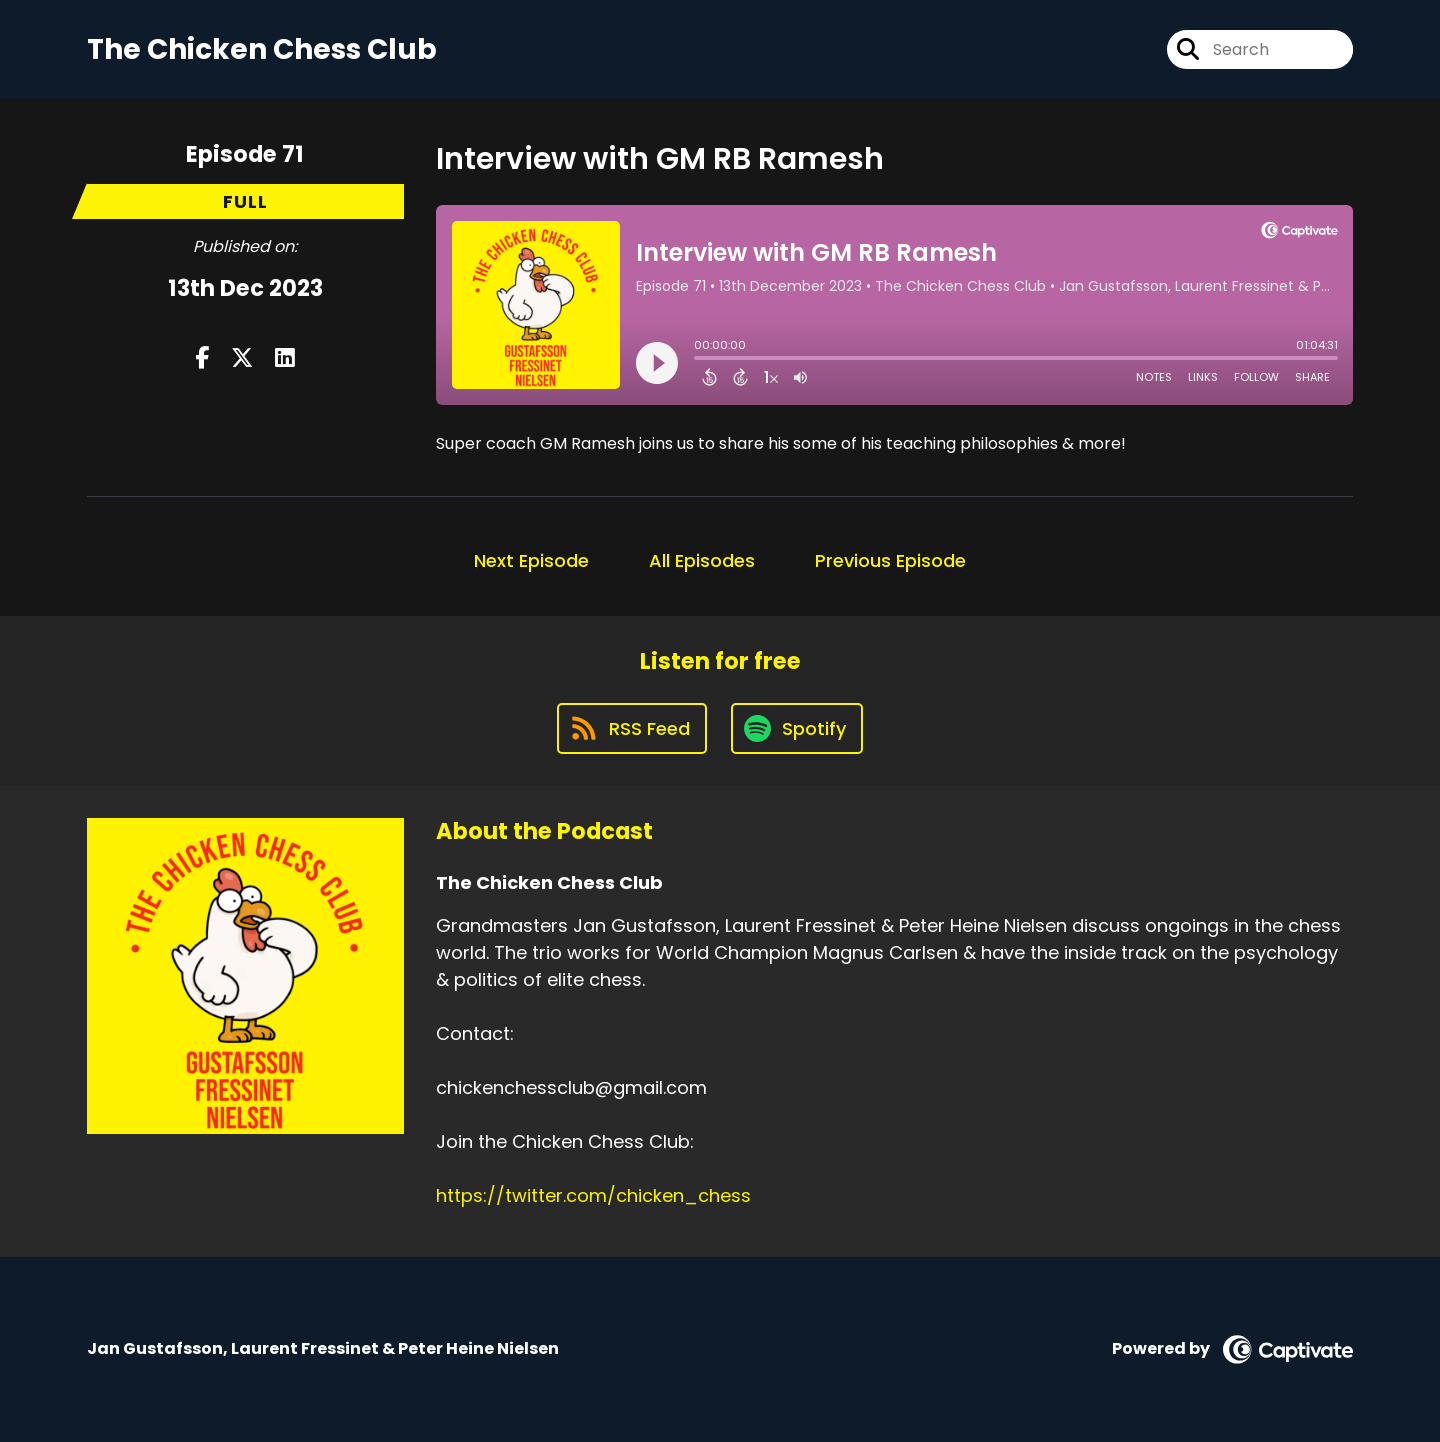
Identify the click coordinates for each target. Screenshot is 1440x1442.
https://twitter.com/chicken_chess (593, 1195)
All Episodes (702, 560)
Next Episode (531, 560)
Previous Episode (890, 560)
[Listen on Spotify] (797, 728)
